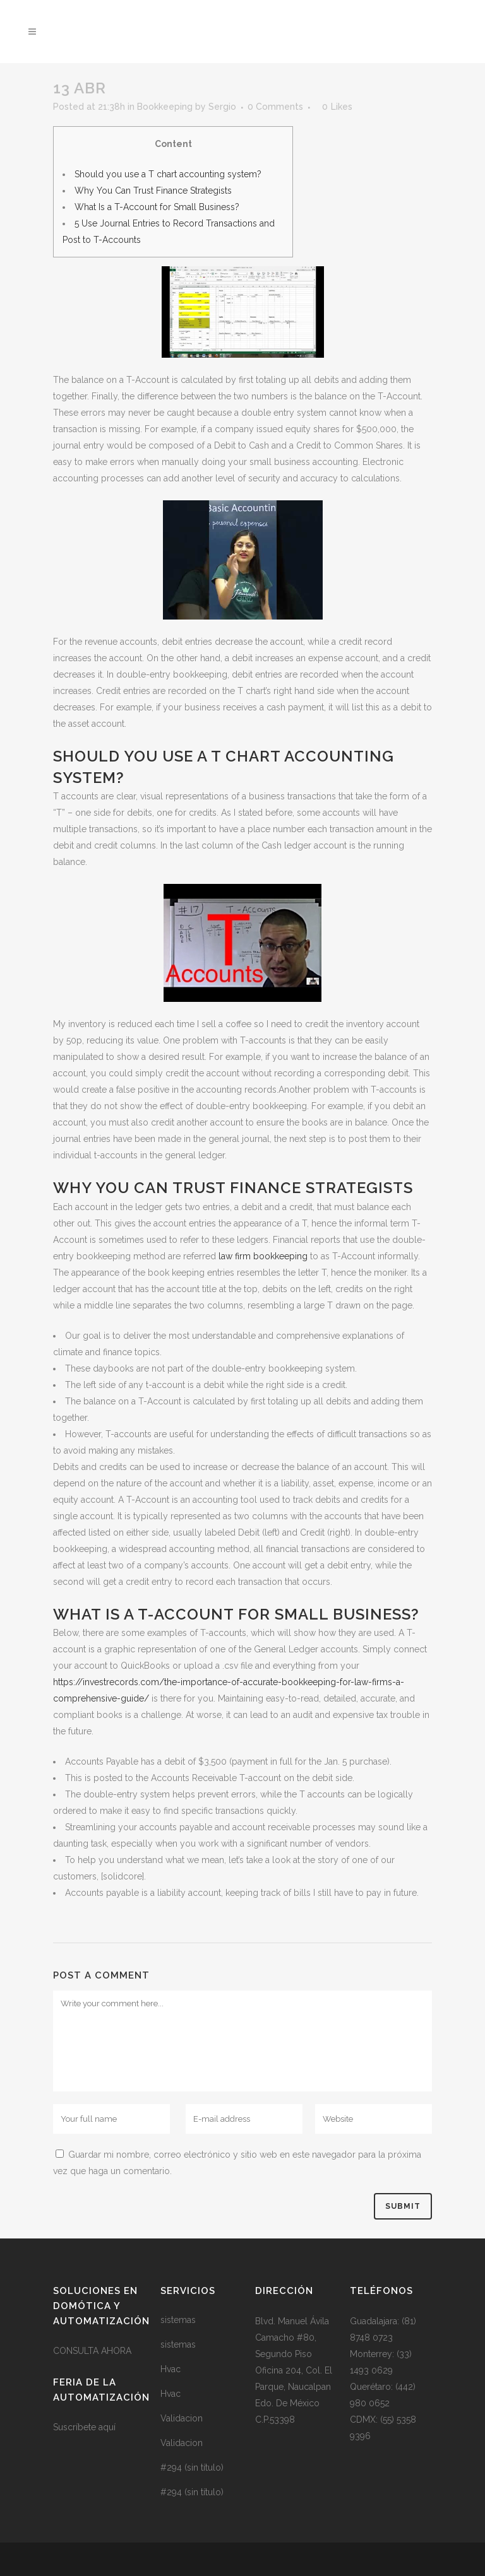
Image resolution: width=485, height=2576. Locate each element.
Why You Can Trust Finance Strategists (153, 190)
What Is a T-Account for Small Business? (157, 207)
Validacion (181, 2418)
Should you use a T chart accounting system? (168, 174)
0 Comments (275, 107)
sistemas (178, 2320)
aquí (107, 2427)
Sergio (222, 107)
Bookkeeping (165, 107)
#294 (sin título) (192, 2467)
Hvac (170, 2369)
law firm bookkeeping (263, 1256)
